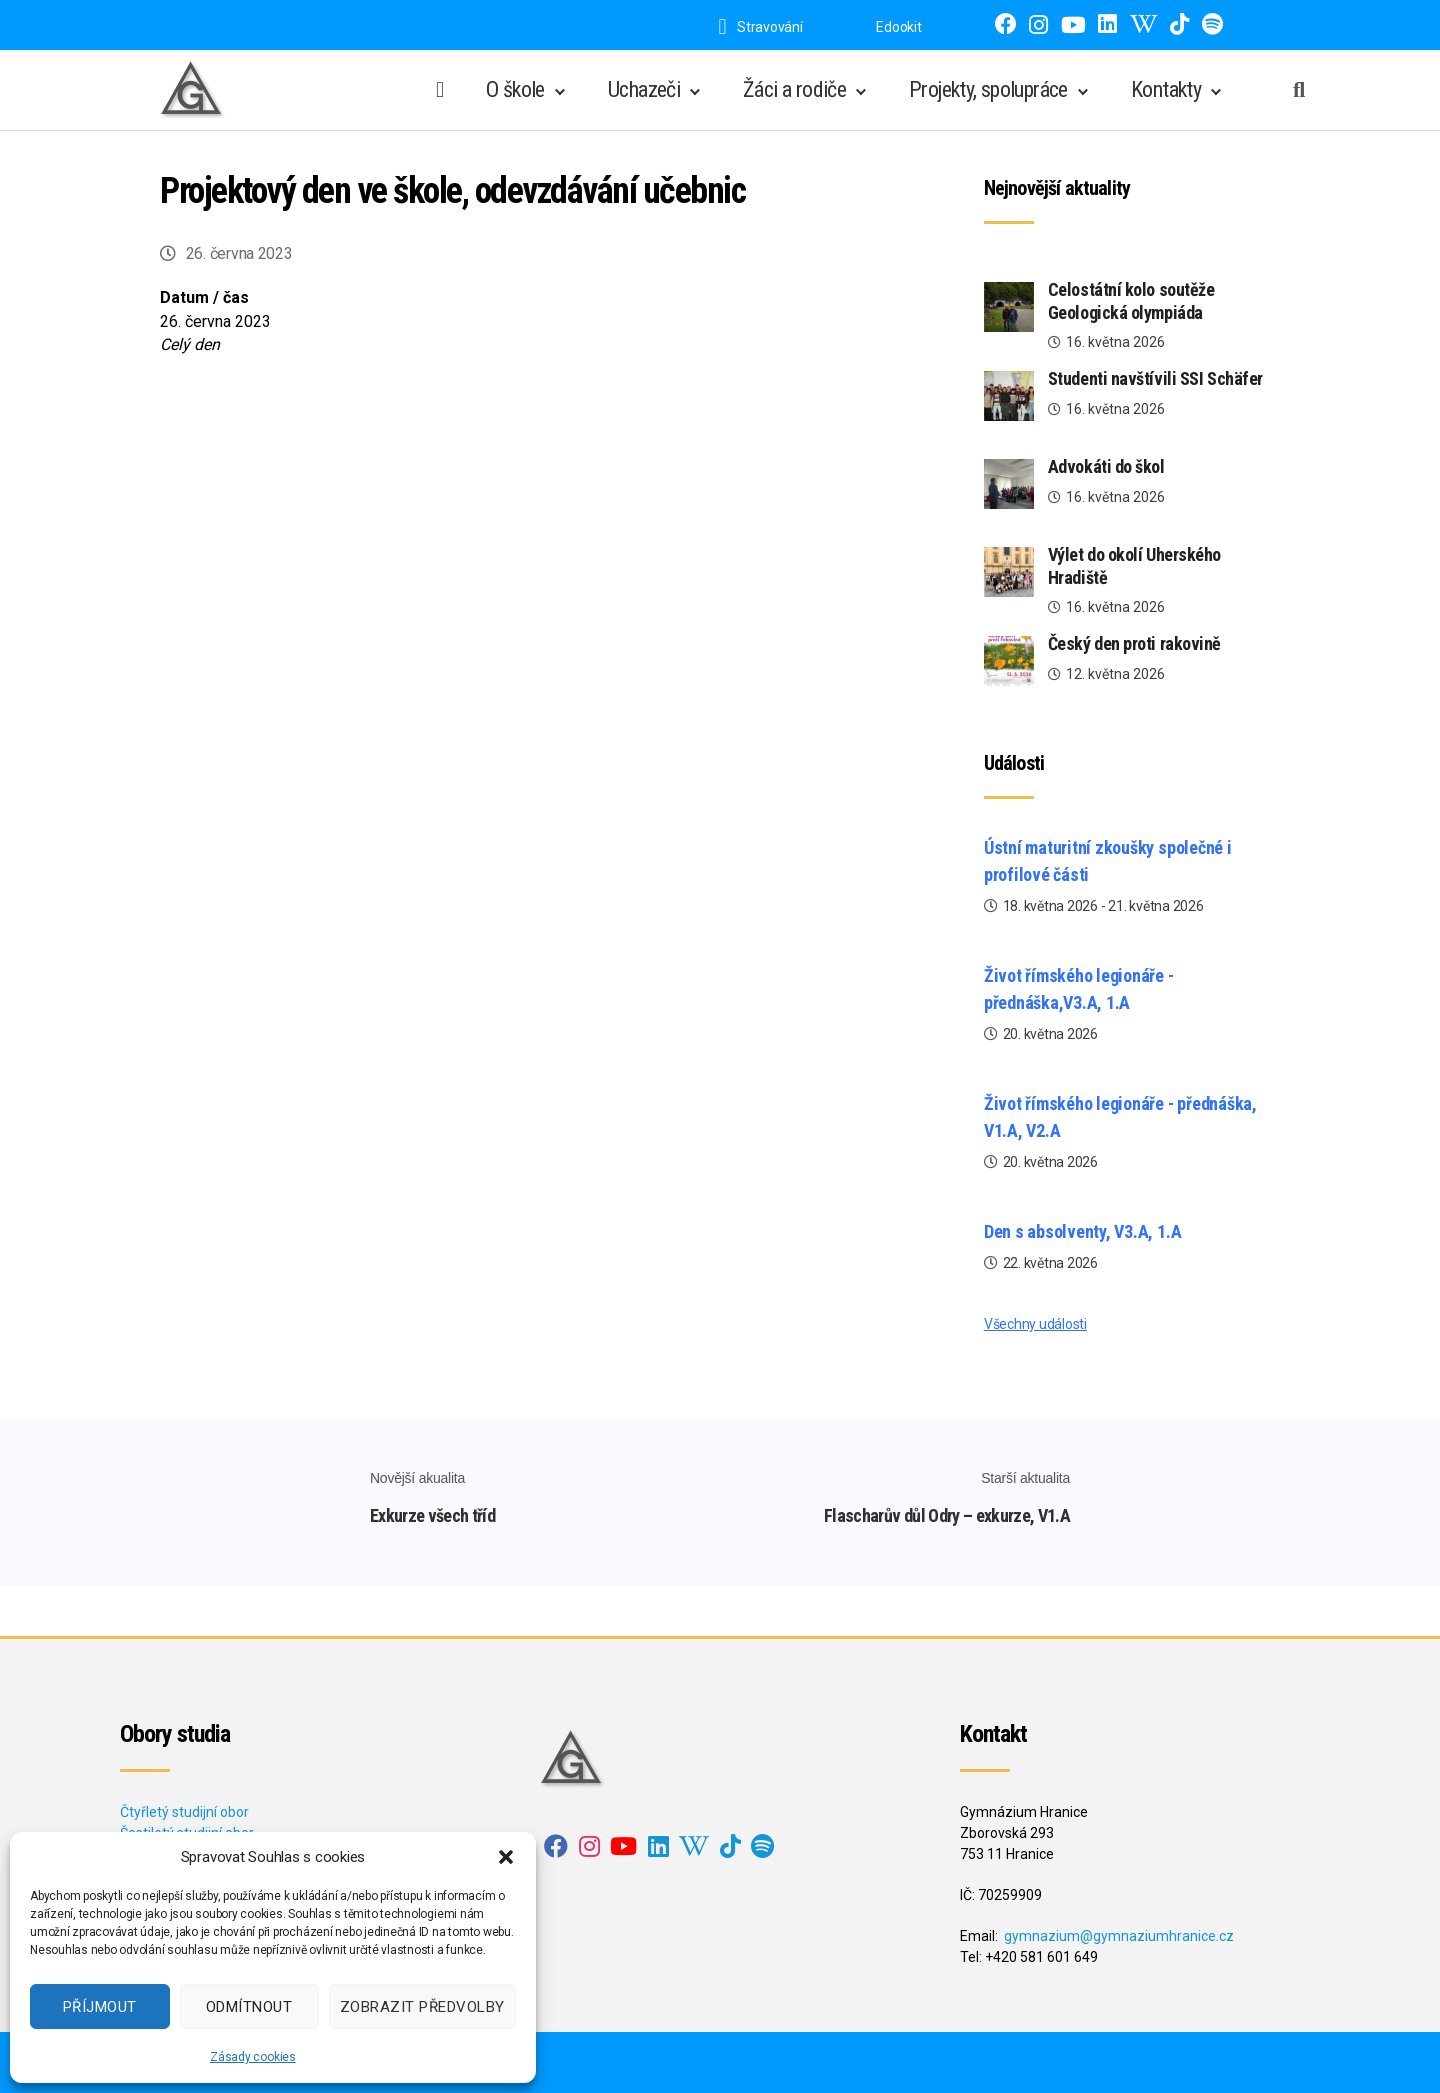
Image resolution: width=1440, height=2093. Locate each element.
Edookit (898, 27)
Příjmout (100, 2007)
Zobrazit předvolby (422, 2007)
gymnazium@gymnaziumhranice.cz (1119, 1936)
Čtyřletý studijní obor (184, 1812)
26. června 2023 (239, 253)
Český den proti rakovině (1134, 643)
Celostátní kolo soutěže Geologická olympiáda (1131, 301)
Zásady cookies (253, 2057)
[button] (506, 1857)
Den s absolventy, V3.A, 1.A (1083, 1231)
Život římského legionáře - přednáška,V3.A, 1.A (1079, 989)
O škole (515, 89)
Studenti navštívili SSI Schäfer (1155, 378)
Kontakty (1166, 89)
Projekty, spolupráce (988, 89)
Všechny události (1035, 1324)
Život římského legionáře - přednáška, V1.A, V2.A (1120, 1117)
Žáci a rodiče (794, 89)
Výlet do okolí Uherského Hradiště (1134, 566)
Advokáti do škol (1106, 466)
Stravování (760, 27)
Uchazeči (644, 89)
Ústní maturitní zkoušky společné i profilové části (1108, 861)
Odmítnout (249, 2007)
